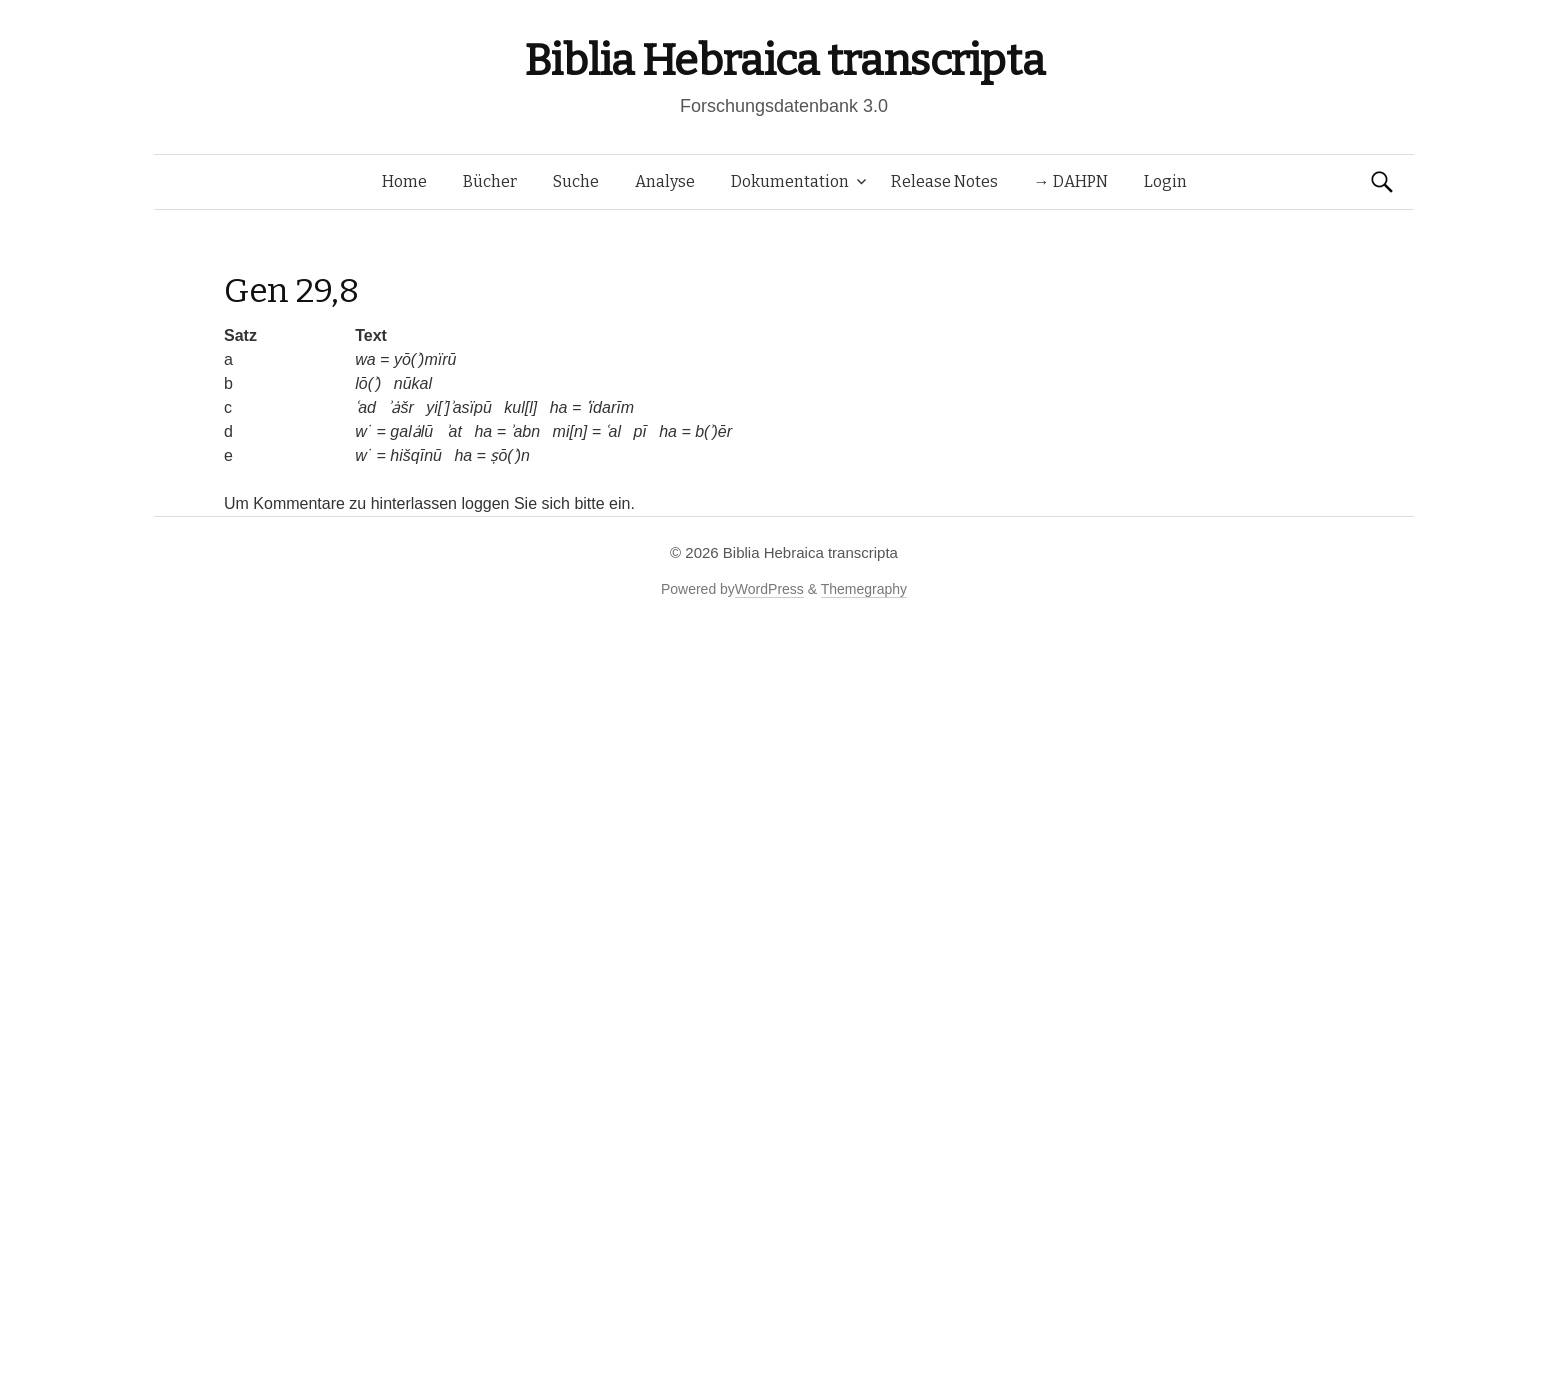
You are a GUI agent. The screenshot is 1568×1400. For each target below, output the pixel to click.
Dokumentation (790, 181)
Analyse (665, 181)
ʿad (365, 407)
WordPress (769, 589)
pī (639, 431)
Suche (576, 181)
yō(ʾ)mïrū (425, 359)
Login (1165, 181)
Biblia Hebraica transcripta (784, 60)
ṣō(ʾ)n (509, 455)
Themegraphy (864, 589)
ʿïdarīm (610, 407)
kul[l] (520, 407)
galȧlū (411, 431)
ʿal (612, 431)
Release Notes (944, 181)
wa (365, 359)
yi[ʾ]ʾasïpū (459, 407)
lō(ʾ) (368, 383)
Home (404, 181)
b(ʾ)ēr (713, 431)
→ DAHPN (1071, 181)
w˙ (363, 431)
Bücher (490, 181)
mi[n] (570, 431)
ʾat (454, 431)
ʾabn (525, 431)
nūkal (413, 383)
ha (559, 407)
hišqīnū (416, 455)
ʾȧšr (400, 407)
